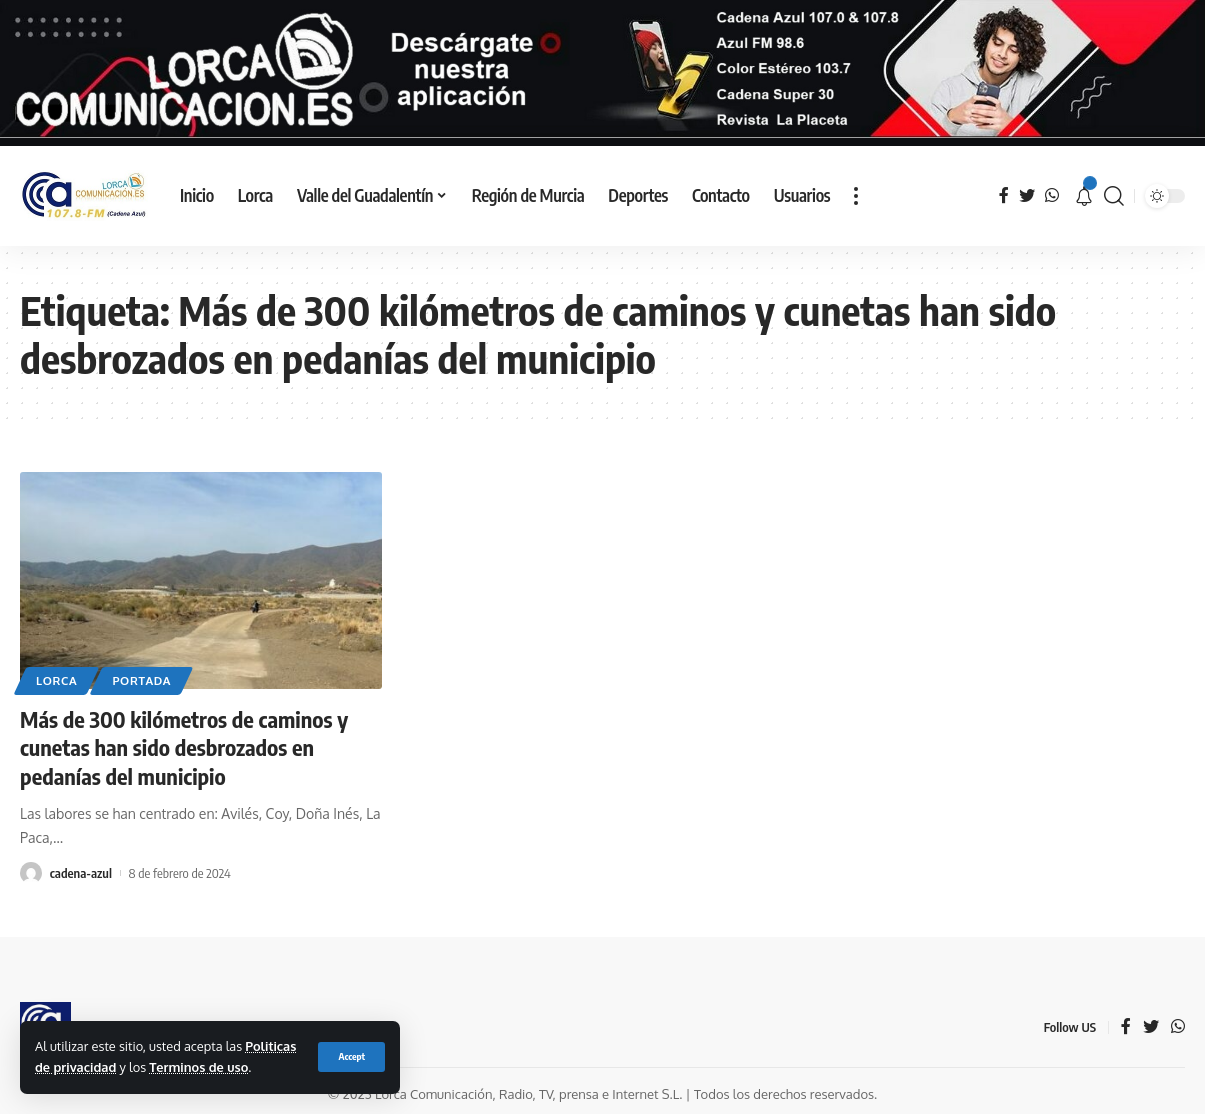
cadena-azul (81, 873)
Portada (141, 680)
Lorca (56, 680)
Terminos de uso (198, 1067)
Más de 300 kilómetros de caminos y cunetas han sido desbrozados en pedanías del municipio (184, 746)
